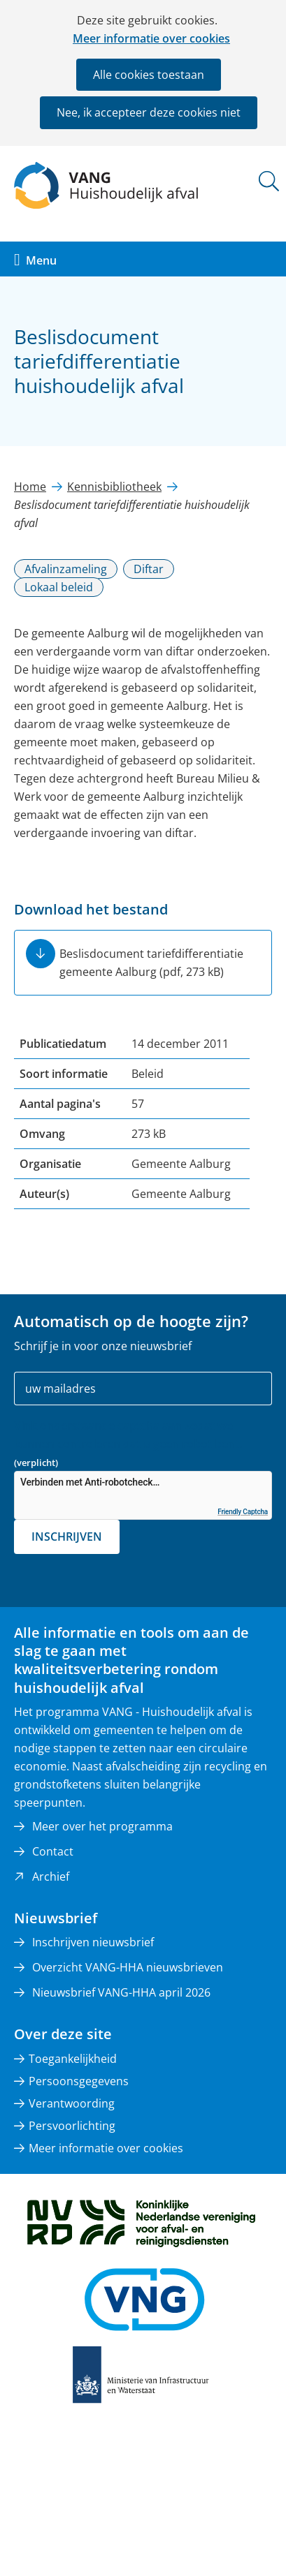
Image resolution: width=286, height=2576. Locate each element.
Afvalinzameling (65, 569)
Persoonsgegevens (79, 2081)
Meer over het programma (102, 1826)
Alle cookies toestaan (148, 74)
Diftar (149, 569)
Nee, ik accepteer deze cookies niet (149, 112)
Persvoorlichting (72, 2125)
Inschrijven (66, 1536)
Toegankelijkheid (73, 2058)
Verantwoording (72, 2103)
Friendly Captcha (242, 1512)
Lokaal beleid (58, 587)
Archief (50, 1876)
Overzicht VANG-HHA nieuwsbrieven (127, 1967)
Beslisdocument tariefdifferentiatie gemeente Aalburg (151, 962)
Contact (52, 1851)
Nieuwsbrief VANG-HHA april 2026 (121, 1992)
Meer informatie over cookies (151, 38)
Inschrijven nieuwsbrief (93, 1942)
